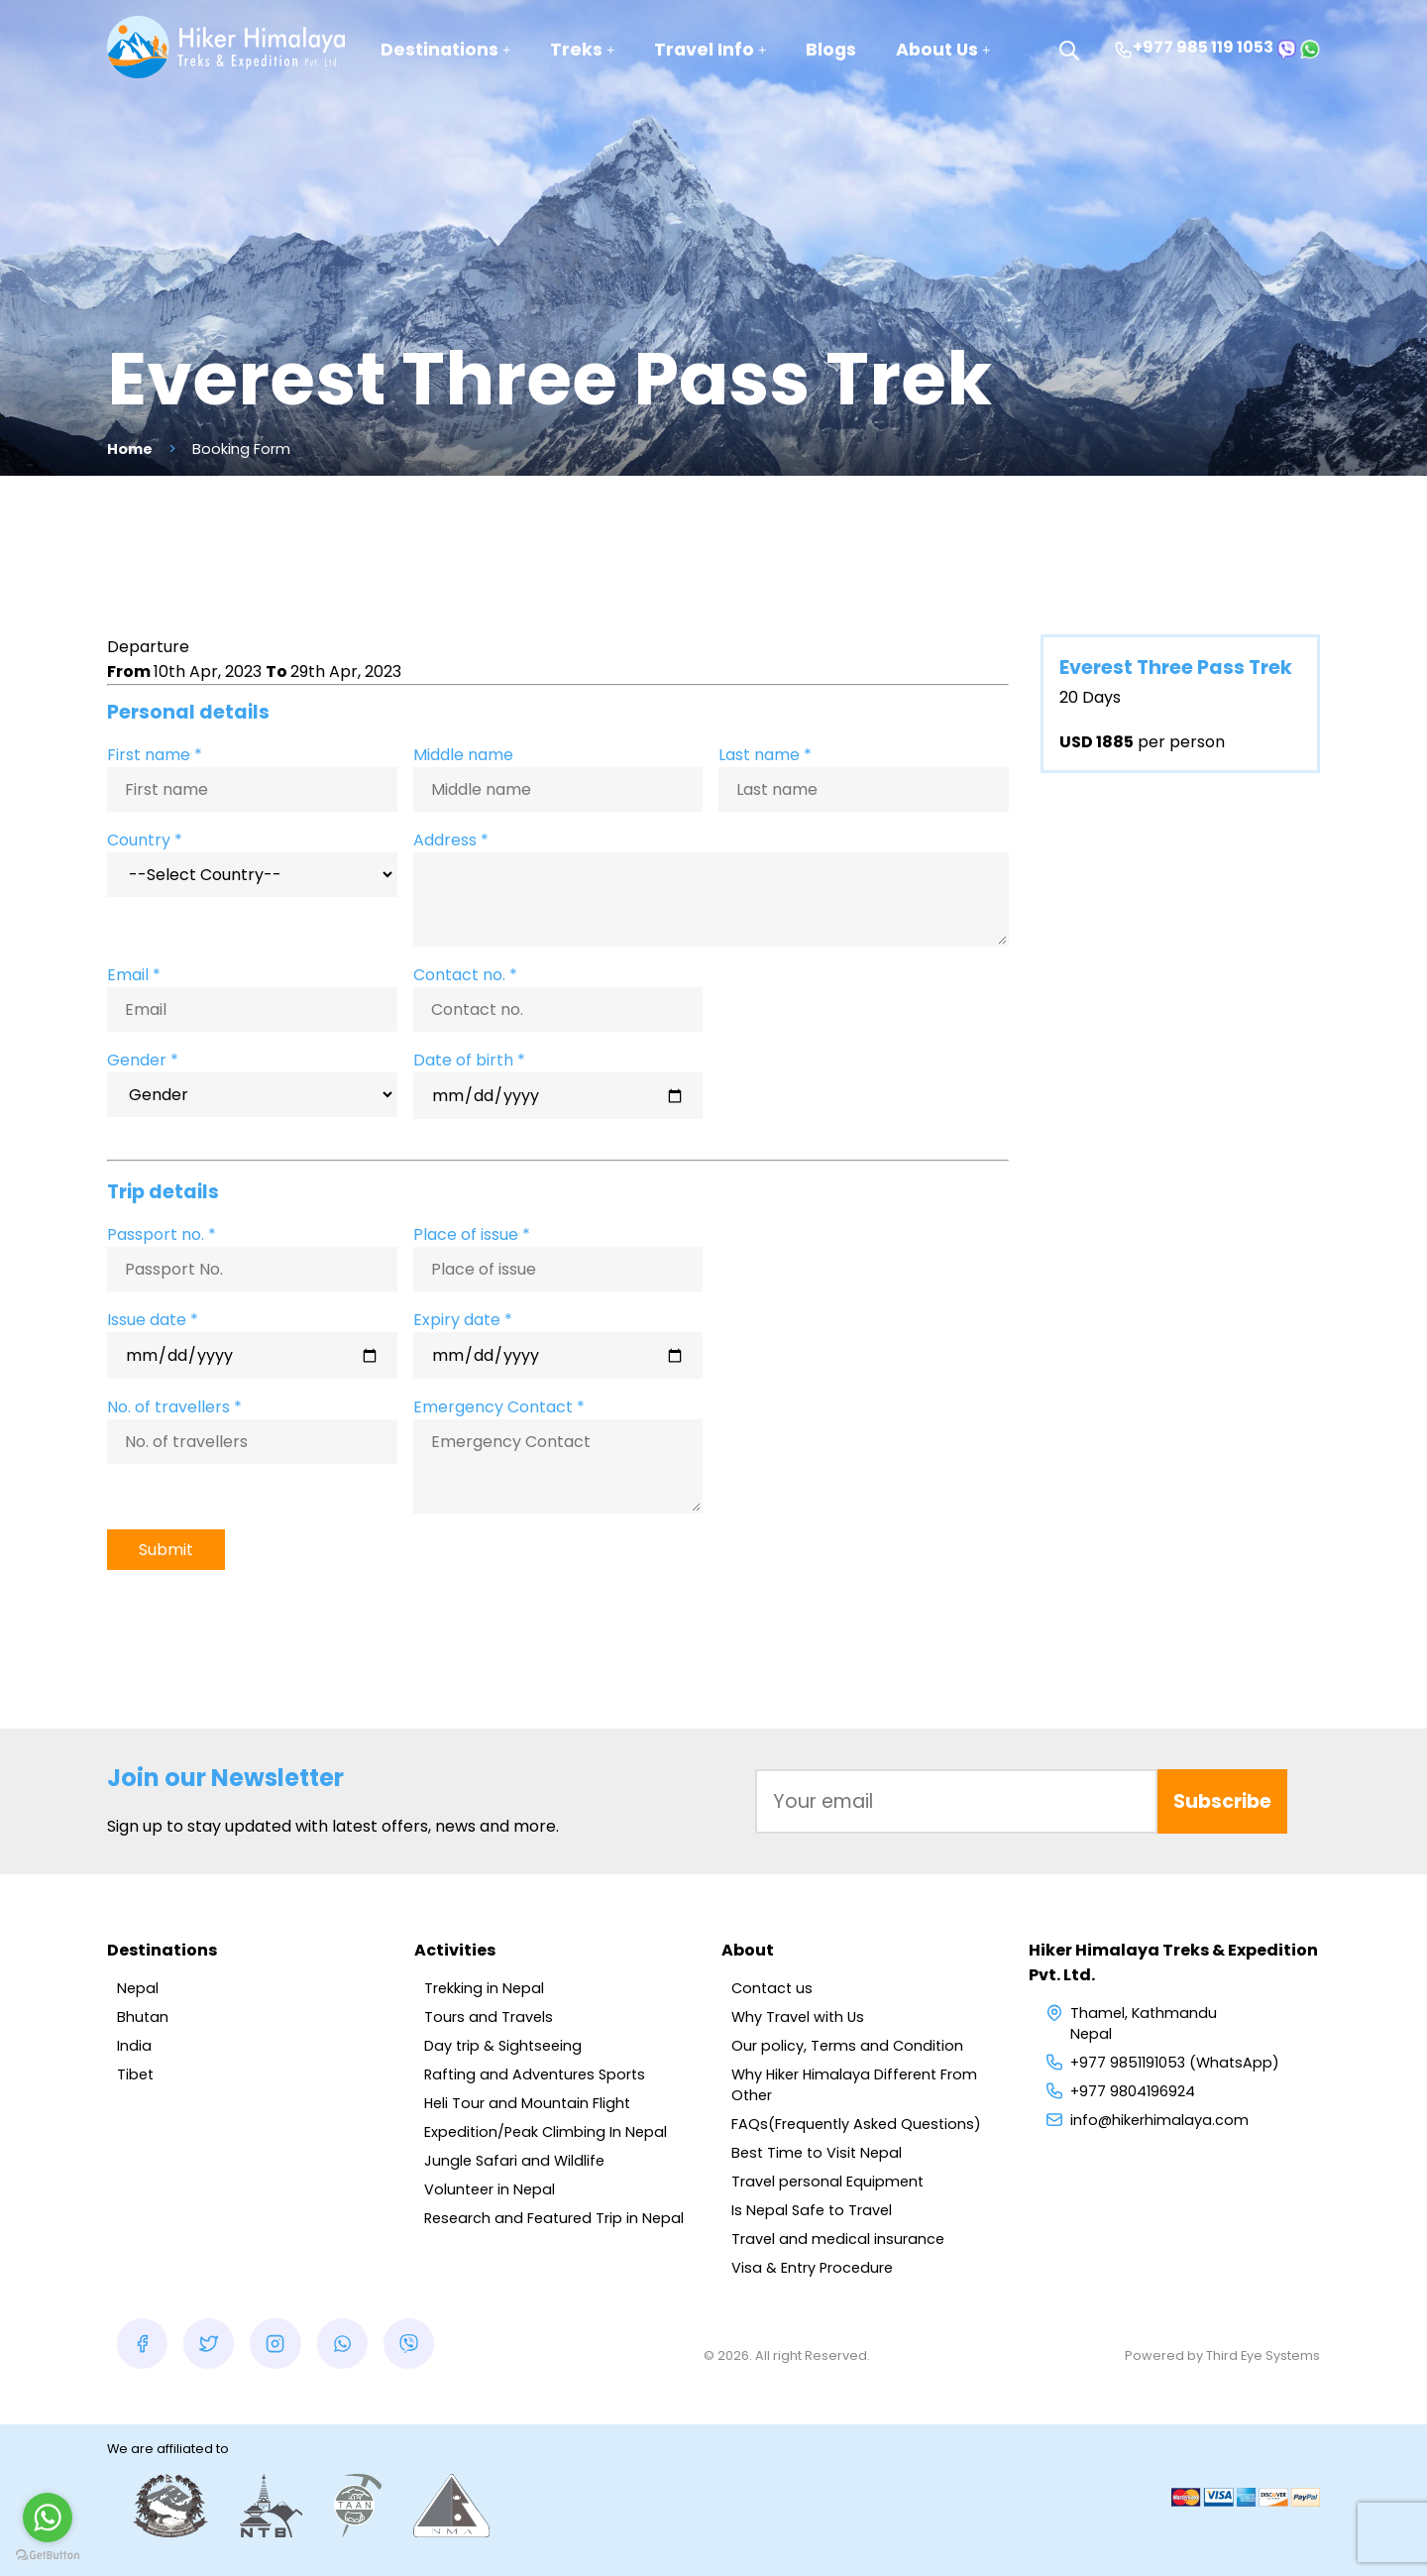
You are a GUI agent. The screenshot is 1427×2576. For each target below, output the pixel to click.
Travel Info (710, 49)
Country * (144, 840)
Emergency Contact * (499, 1407)
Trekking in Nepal (484, 1988)
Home (130, 449)
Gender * (142, 1060)
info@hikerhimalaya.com (1159, 2120)
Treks (582, 49)
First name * (154, 754)
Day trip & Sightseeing (503, 2046)
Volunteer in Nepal (489, 2189)
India (134, 2046)
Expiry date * (462, 1319)
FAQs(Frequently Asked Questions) (856, 2124)
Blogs (831, 49)
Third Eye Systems (1263, 2355)
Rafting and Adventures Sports (534, 2074)
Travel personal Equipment (827, 2181)
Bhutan (142, 2017)
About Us (943, 49)
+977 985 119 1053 (1193, 47)
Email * (134, 974)
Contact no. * (465, 974)
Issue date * (152, 1319)
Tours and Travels (488, 2017)
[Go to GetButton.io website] (47, 2555)
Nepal (138, 1988)
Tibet (135, 2074)
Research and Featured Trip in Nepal (554, 2218)
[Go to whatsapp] (47, 2517)
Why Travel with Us (797, 2017)
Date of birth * (469, 1060)
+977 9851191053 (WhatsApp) (1174, 2062)
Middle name (463, 754)
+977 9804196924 (1132, 2091)
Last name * (765, 754)
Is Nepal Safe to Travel (811, 2210)
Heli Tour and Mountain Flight (527, 2103)
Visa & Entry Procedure (812, 2268)
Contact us (772, 1988)
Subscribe (1222, 1801)
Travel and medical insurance (837, 2239)
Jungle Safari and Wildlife (514, 2161)
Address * (451, 840)
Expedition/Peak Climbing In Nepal (545, 2132)
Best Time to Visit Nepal (816, 2153)
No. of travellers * (174, 1407)
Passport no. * (161, 1234)
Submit (166, 1549)
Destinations (445, 49)
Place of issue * (471, 1234)
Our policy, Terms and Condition (847, 2046)
